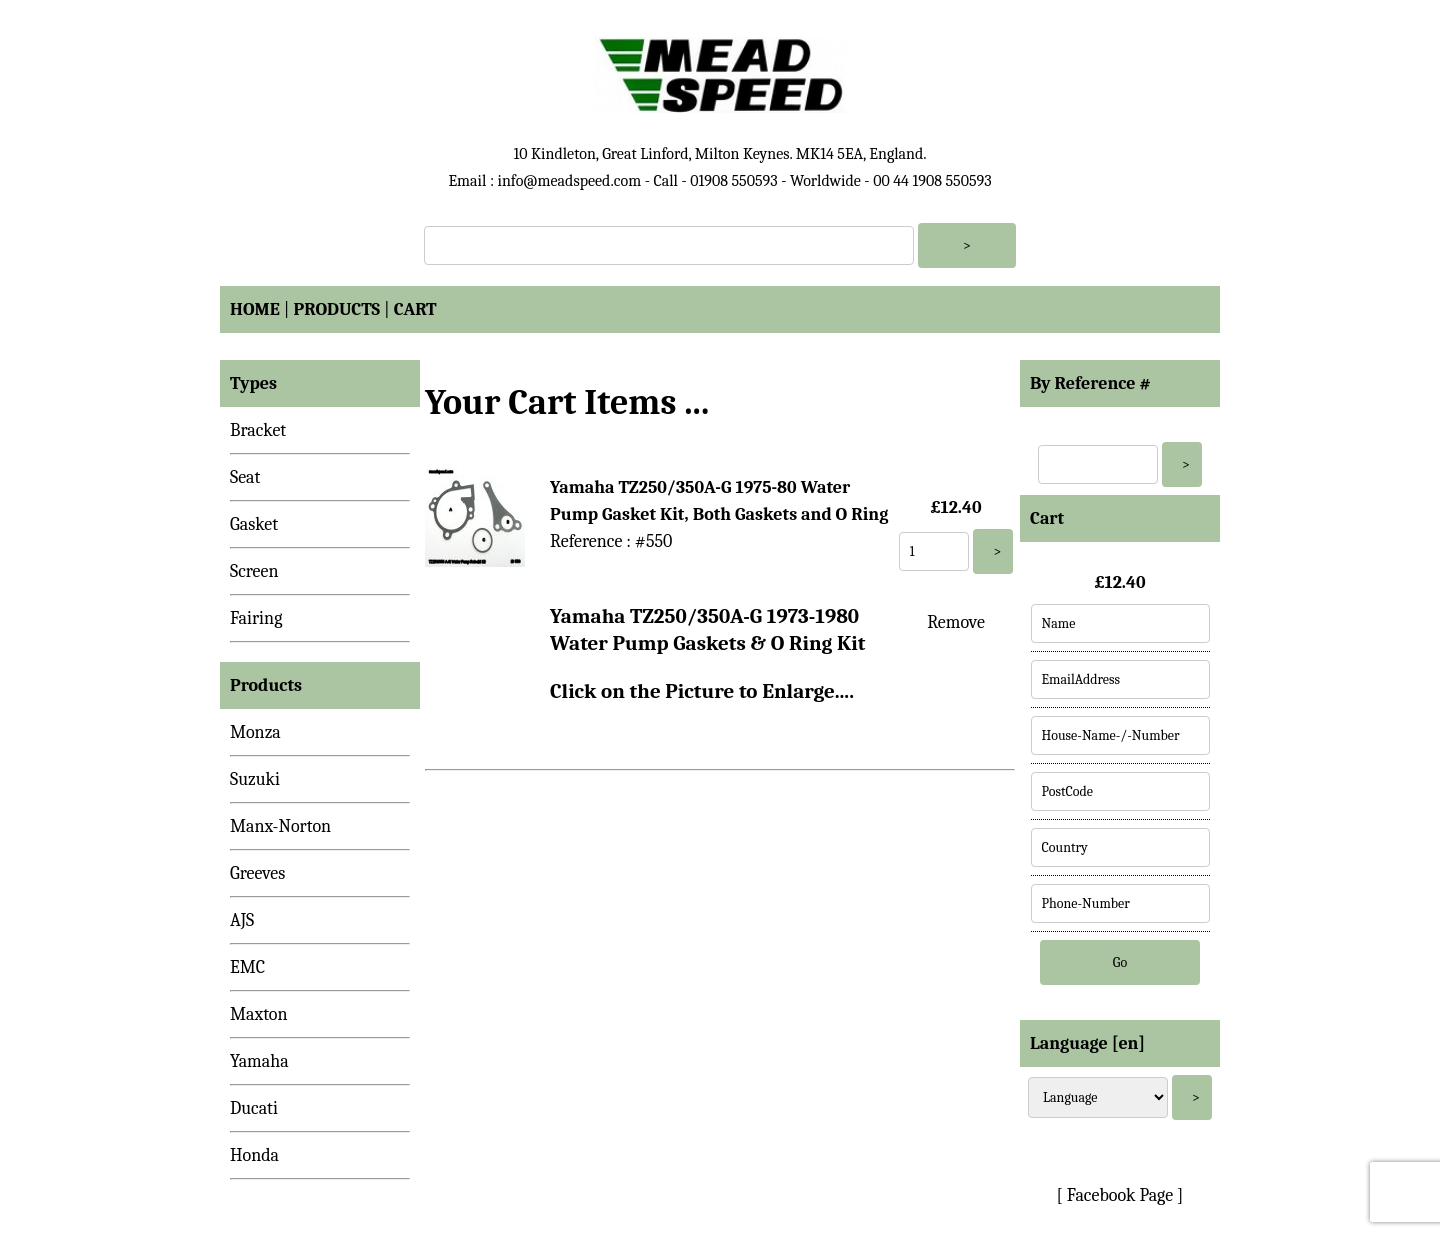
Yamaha (259, 1061)
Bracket (258, 430)
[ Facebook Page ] (1120, 1195)
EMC (247, 967)
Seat (245, 477)
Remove (956, 622)
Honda (254, 1155)
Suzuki (255, 779)
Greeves (257, 873)
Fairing (256, 618)
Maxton (259, 1014)
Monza (255, 732)
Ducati (254, 1108)
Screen (254, 571)
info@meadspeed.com (569, 181)
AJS (242, 920)
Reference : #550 (611, 541)
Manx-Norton (280, 826)
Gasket (254, 524)
